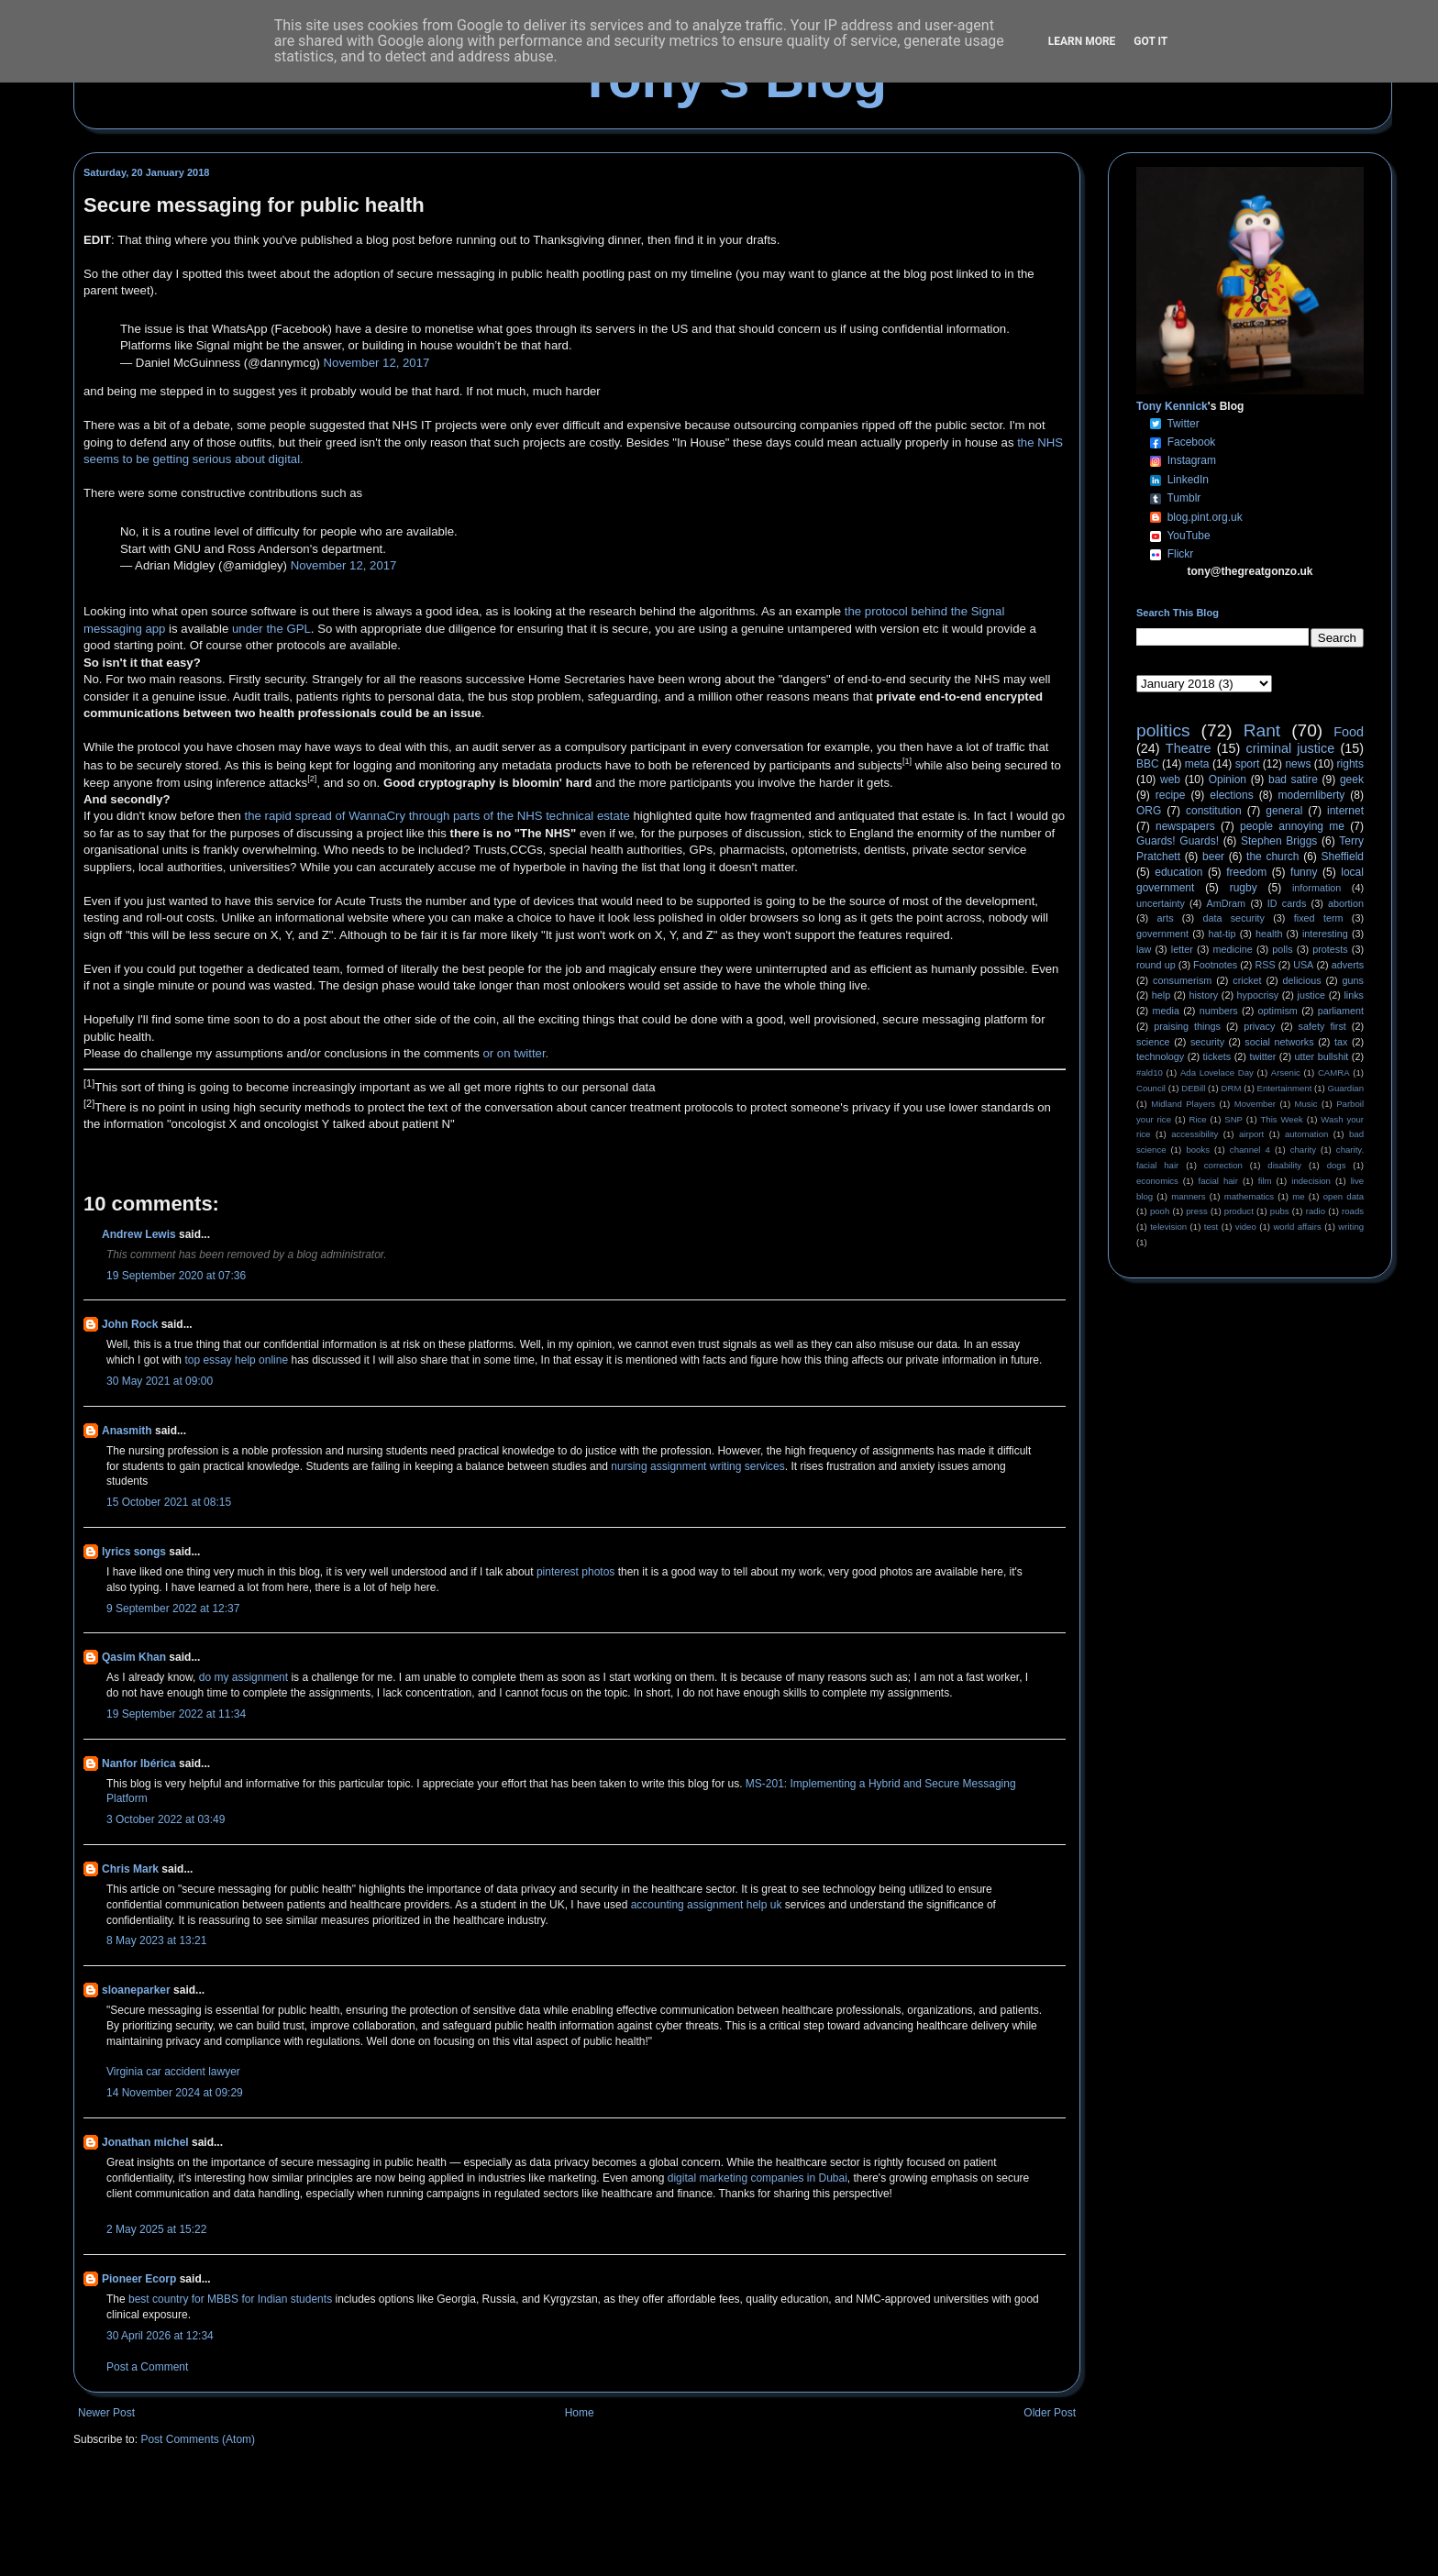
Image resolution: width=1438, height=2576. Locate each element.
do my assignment (245, 1677)
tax (1340, 1041)
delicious (1302, 980)
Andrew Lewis (139, 1234)
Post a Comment (147, 2366)
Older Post (1049, 2412)
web (1170, 779)
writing (1351, 1227)
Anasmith (127, 1430)
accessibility (1194, 1134)
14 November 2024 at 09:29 (174, 2092)
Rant (1262, 730)
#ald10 (1149, 1072)
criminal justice (1290, 748)
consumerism (1182, 980)
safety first (1322, 1026)
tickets (1217, 1056)
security (1207, 1041)
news (1298, 763)
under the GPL (271, 629)
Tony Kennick (1172, 406)
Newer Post (106, 2412)
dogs (1336, 1165)
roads (1353, 1211)
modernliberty (1311, 795)
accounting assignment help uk (706, 1904)
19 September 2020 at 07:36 (176, 1275)
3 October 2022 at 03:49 (165, 1819)
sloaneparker (136, 1990)
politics (1163, 730)
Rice (1198, 1119)
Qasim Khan (134, 1657)
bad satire (1293, 779)
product (1239, 1211)
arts (1165, 917)
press (1196, 1211)
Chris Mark (130, 1869)
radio (1315, 1211)
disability (1284, 1165)
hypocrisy (1258, 995)
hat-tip (1222, 933)
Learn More (1082, 41)
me (1298, 1196)
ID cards (1286, 903)
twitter (1262, 1056)
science (1153, 1041)
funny (1303, 872)
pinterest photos (575, 1571)
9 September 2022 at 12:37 (172, 1608)
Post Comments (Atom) (197, 2439)
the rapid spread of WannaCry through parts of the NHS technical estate (437, 816)
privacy (1259, 1026)
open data (1343, 1196)
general (1284, 810)
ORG (1148, 810)
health (1268, 933)
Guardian (1346, 1088)
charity (1303, 1149)
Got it (1150, 41)
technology (1160, 1056)
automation (1306, 1134)
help (1161, 995)
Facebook (1191, 442)
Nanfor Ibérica (139, 1763)
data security (1233, 917)
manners (1188, 1196)
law (1143, 949)
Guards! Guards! (1177, 841)
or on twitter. (515, 1053)
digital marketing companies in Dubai (757, 2178)
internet (1345, 810)
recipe (1171, 795)
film (1265, 1181)
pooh (1159, 1211)
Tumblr (1183, 498)
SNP (1233, 1119)
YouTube (1188, 535)
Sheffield (1342, 856)
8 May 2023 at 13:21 (156, 1940)
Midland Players (1183, 1104)
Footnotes (1215, 964)
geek (1352, 779)
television (1168, 1227)
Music (1306, 1104)
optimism (1278, 1010)
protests (1329, 949)
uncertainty (1160, 903)
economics (1157, 1181)
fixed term (1319, 917)
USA (1303, 964)
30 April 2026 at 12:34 (160, 2335)
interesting (1325, 933)
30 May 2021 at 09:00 (159, 1381)
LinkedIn (1188, 479)
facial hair (1218, 1181)
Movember (1255, 1104)
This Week (1281, 1119)
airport (1251, 1134)
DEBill (1193, 1088)
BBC (1147, 763)
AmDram (1226, 903)
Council (1151, 1088)
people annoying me (1292, 826)
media (1166, 1010)
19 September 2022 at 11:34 (176, 1714)
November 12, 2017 (377, 363)
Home (579, 2412)
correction (1223, 1165)
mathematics (1249, 1196)
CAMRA (1334, 1072)
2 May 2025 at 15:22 (156, 2229)
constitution (1214, 810)
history (1203, 995)
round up (1156, 964)
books (1198, 1149)
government (1162, 933)
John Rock (130, 1324)
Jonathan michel (145, 2142)
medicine (1233, 949)
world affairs (1297, 1227)
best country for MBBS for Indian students (231, 2299)
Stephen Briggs (1279, 841)
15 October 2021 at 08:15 (168, 1502)
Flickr (1180, 553)
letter (1182, 949)
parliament (1341, 1010)
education (1178, 872)
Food (1348, 731)
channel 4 (1250, 1149)
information (1316, 887)
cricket (1247, 980)
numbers (1219, 1010)
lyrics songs (134, 1551)
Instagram (1191, 460)
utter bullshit (1322, 1056)
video (1245, 1227)
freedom (1246, 872)
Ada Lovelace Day (1217, 1072)
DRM (1232, 1088)
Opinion (1227, 779)
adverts (1348, 964)
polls (1282, 949)
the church (1272, 856)
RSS (1265, 964)
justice (1311, 995)
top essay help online (236, 1360)
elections (1231, 795)
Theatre (1188, 748)
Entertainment (1284, 1088)
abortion (1346, 903)
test (1211, 1227)
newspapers (1185, 826)
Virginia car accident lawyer (173, 2071)
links (1354, 995)
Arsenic (1285, 1072)
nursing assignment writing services (697, 1466)
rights (1350, 763)
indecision (1311, 1181)
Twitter (1183, 423)
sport (1247, 763)
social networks (1278, 1041)
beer (1213, 856)
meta (1197, 763)
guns (1353, 980)
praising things (1187, 1026)
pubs (1279, 1211)
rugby (1243, 887)
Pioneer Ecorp (139, 2278)
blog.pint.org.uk (1205, 517)
